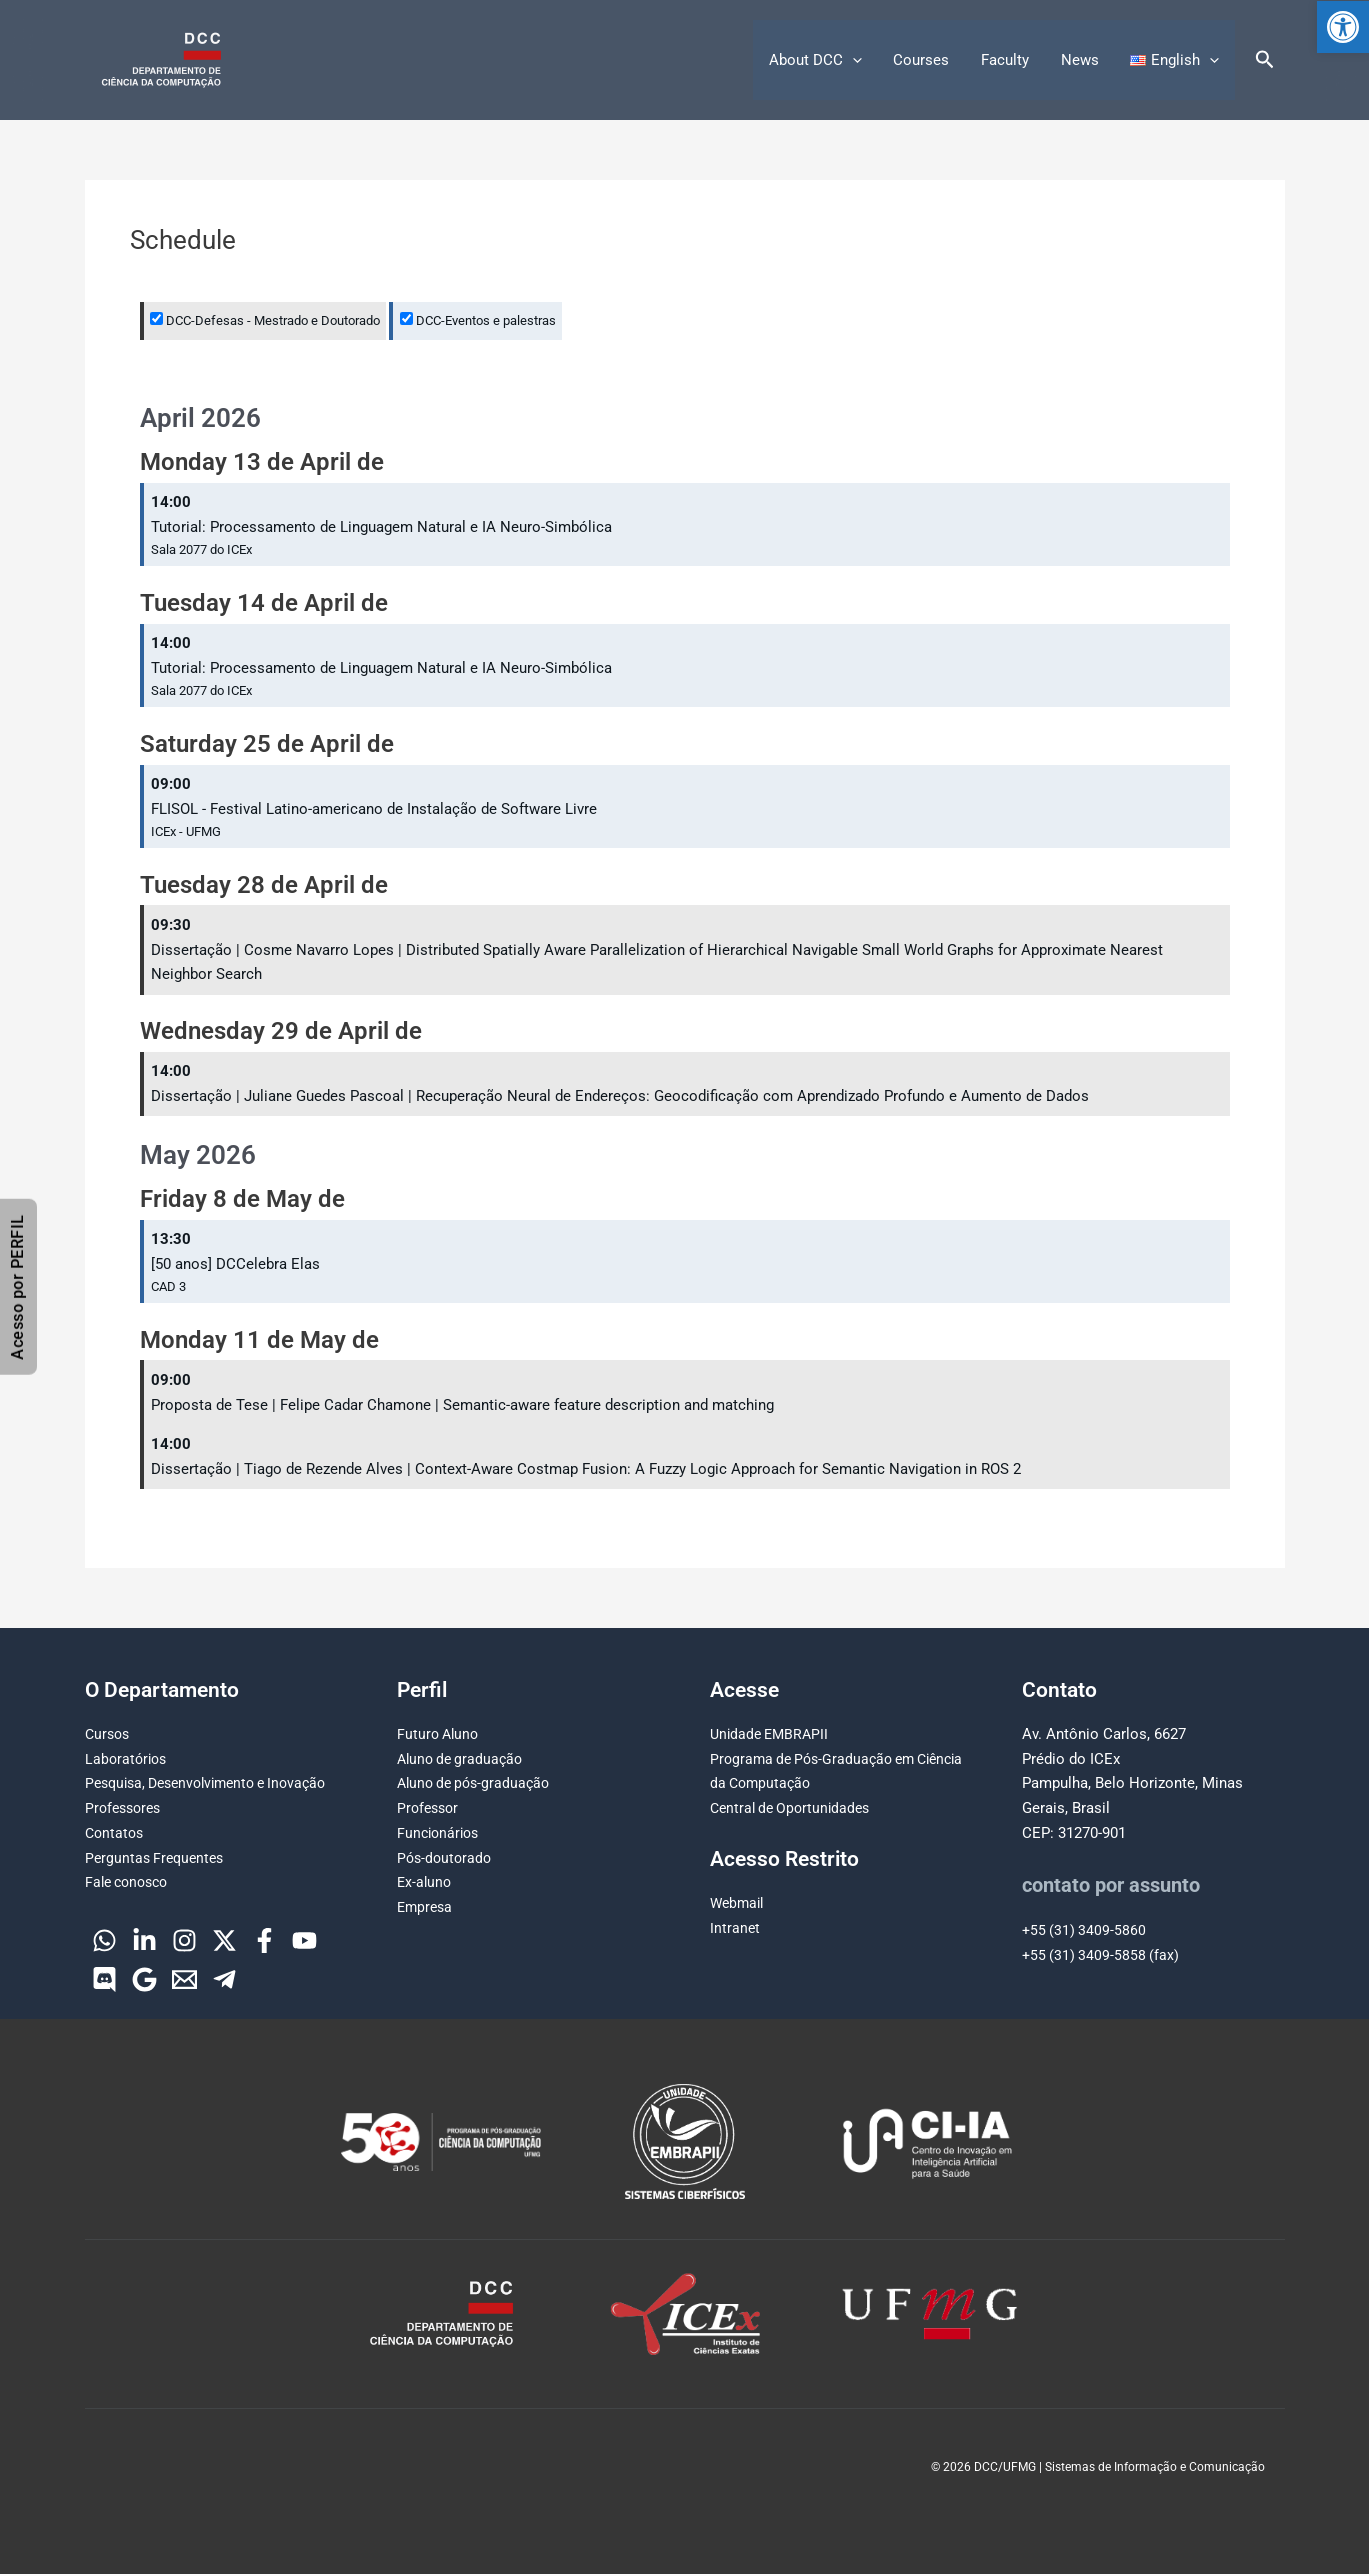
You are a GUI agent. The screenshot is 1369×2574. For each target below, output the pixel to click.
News (1082, 60)
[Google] (144, 1979)
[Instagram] (184, 1940)
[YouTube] (304, 1940)
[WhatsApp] (104, 1940)
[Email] (184, 1979)
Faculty (1009, 60)
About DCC (822, 60)
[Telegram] (224, 1979)
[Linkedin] (144, 1940)
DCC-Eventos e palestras (478, 320)
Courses (927, 60)
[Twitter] (224, 1940)
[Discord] (104, 1979)
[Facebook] (264, 1940)
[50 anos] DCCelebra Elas (235, 1264)
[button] (1343, 27)
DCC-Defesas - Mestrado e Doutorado (265, 320)
